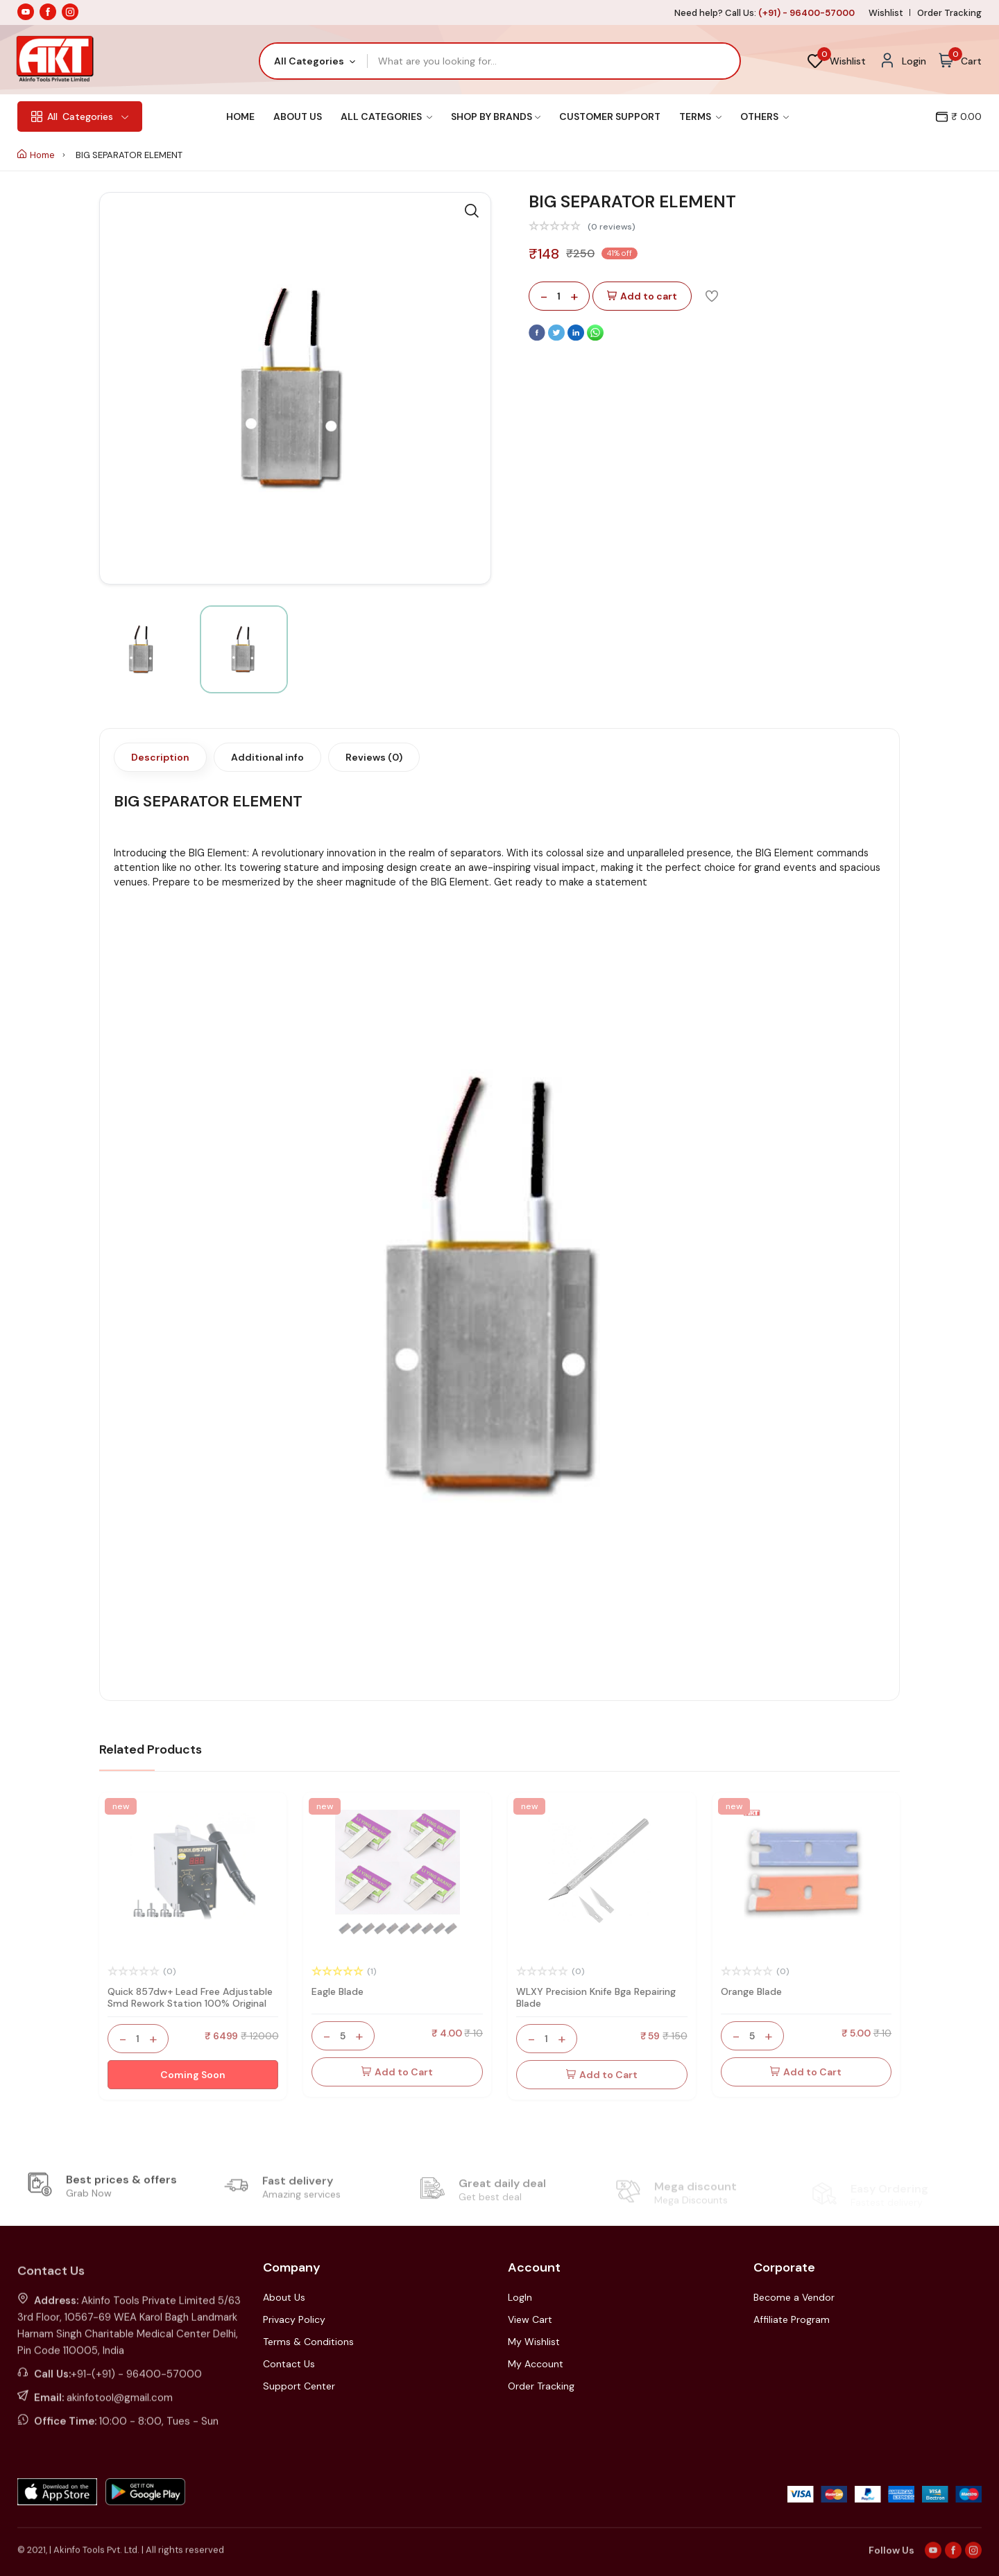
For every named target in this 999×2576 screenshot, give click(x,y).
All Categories (386, 116)
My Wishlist (534, 2341)
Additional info (267, 757)
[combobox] (314, 61)
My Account (535, 2364)
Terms (700, 116)
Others (764, 116)
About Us (297, 116)
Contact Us (289, 2364)
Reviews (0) (373, 757)
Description (160, 757)
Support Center (299, 2386)
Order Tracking (949, 12)
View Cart (530, 2319)
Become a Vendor (794, 2297)
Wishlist (886, 12)
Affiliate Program (791, 2319)
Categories (79, 116)
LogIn (520, 2297)
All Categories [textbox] (309, 61)
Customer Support (609, 116)
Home (240, 116)
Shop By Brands (495, 116)
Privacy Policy (294, 2319)
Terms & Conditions (308, 2341)
